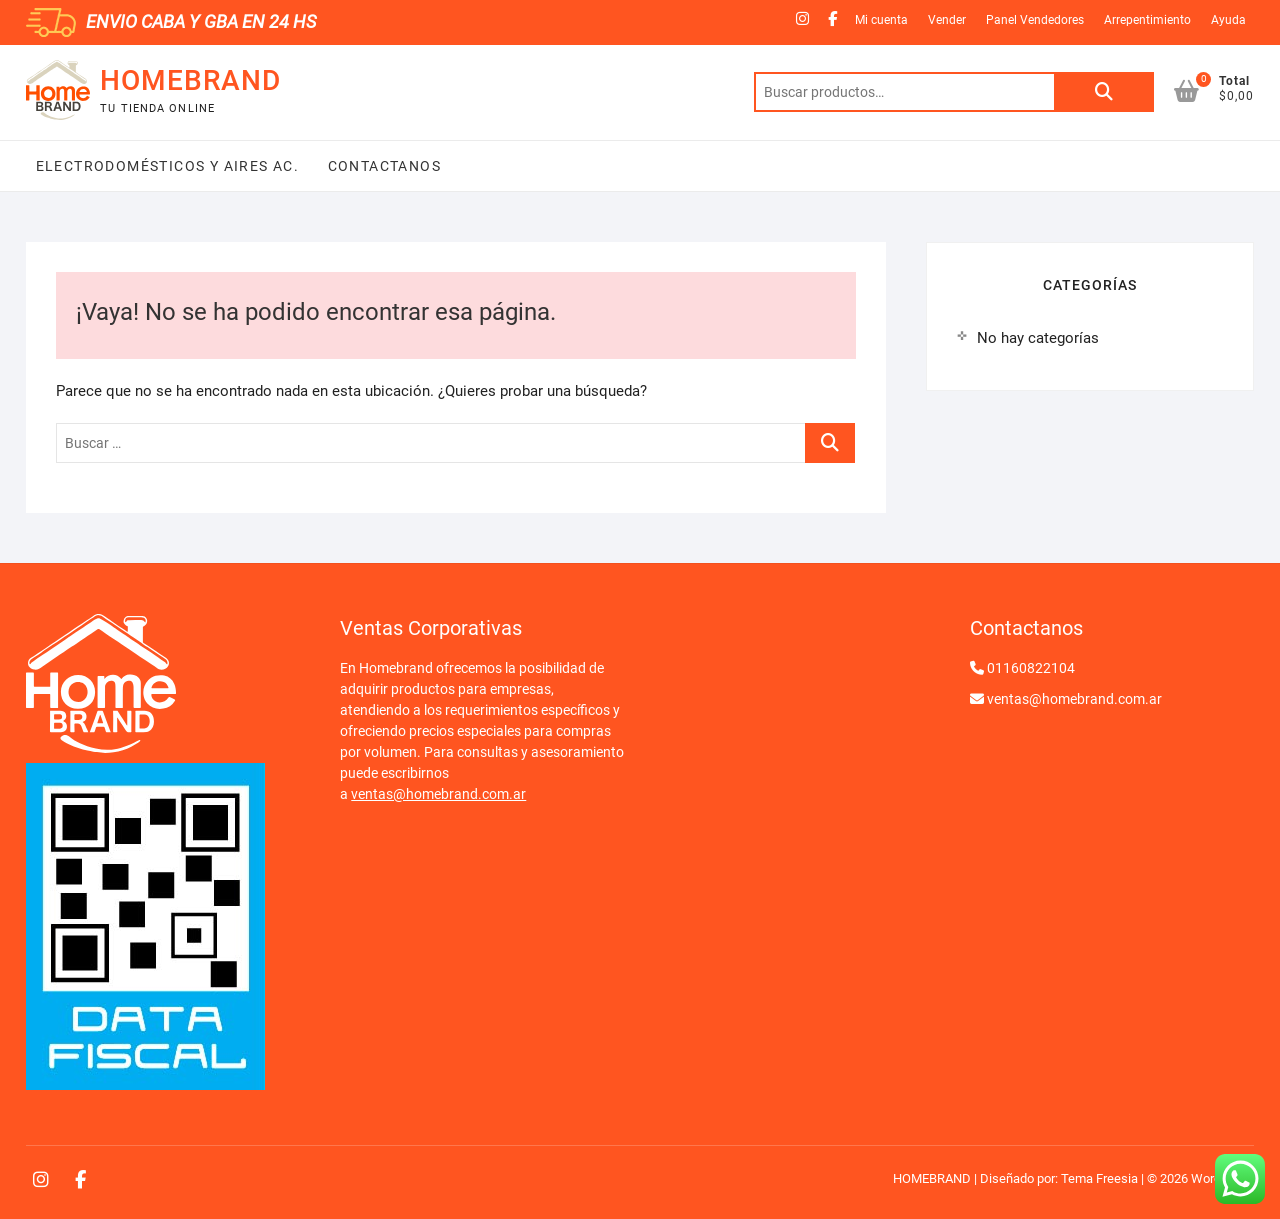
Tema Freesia (1099, 1178)
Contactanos (382, 166)
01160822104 (1031, 668)
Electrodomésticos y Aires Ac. (168, 166)
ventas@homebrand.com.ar (438, 794)
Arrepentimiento (1147, 20)
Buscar (1104, 92)
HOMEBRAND (190, 80)
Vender (947, 20)
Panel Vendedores (1035, 20)
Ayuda (1228, 20)
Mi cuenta (881, 20)
